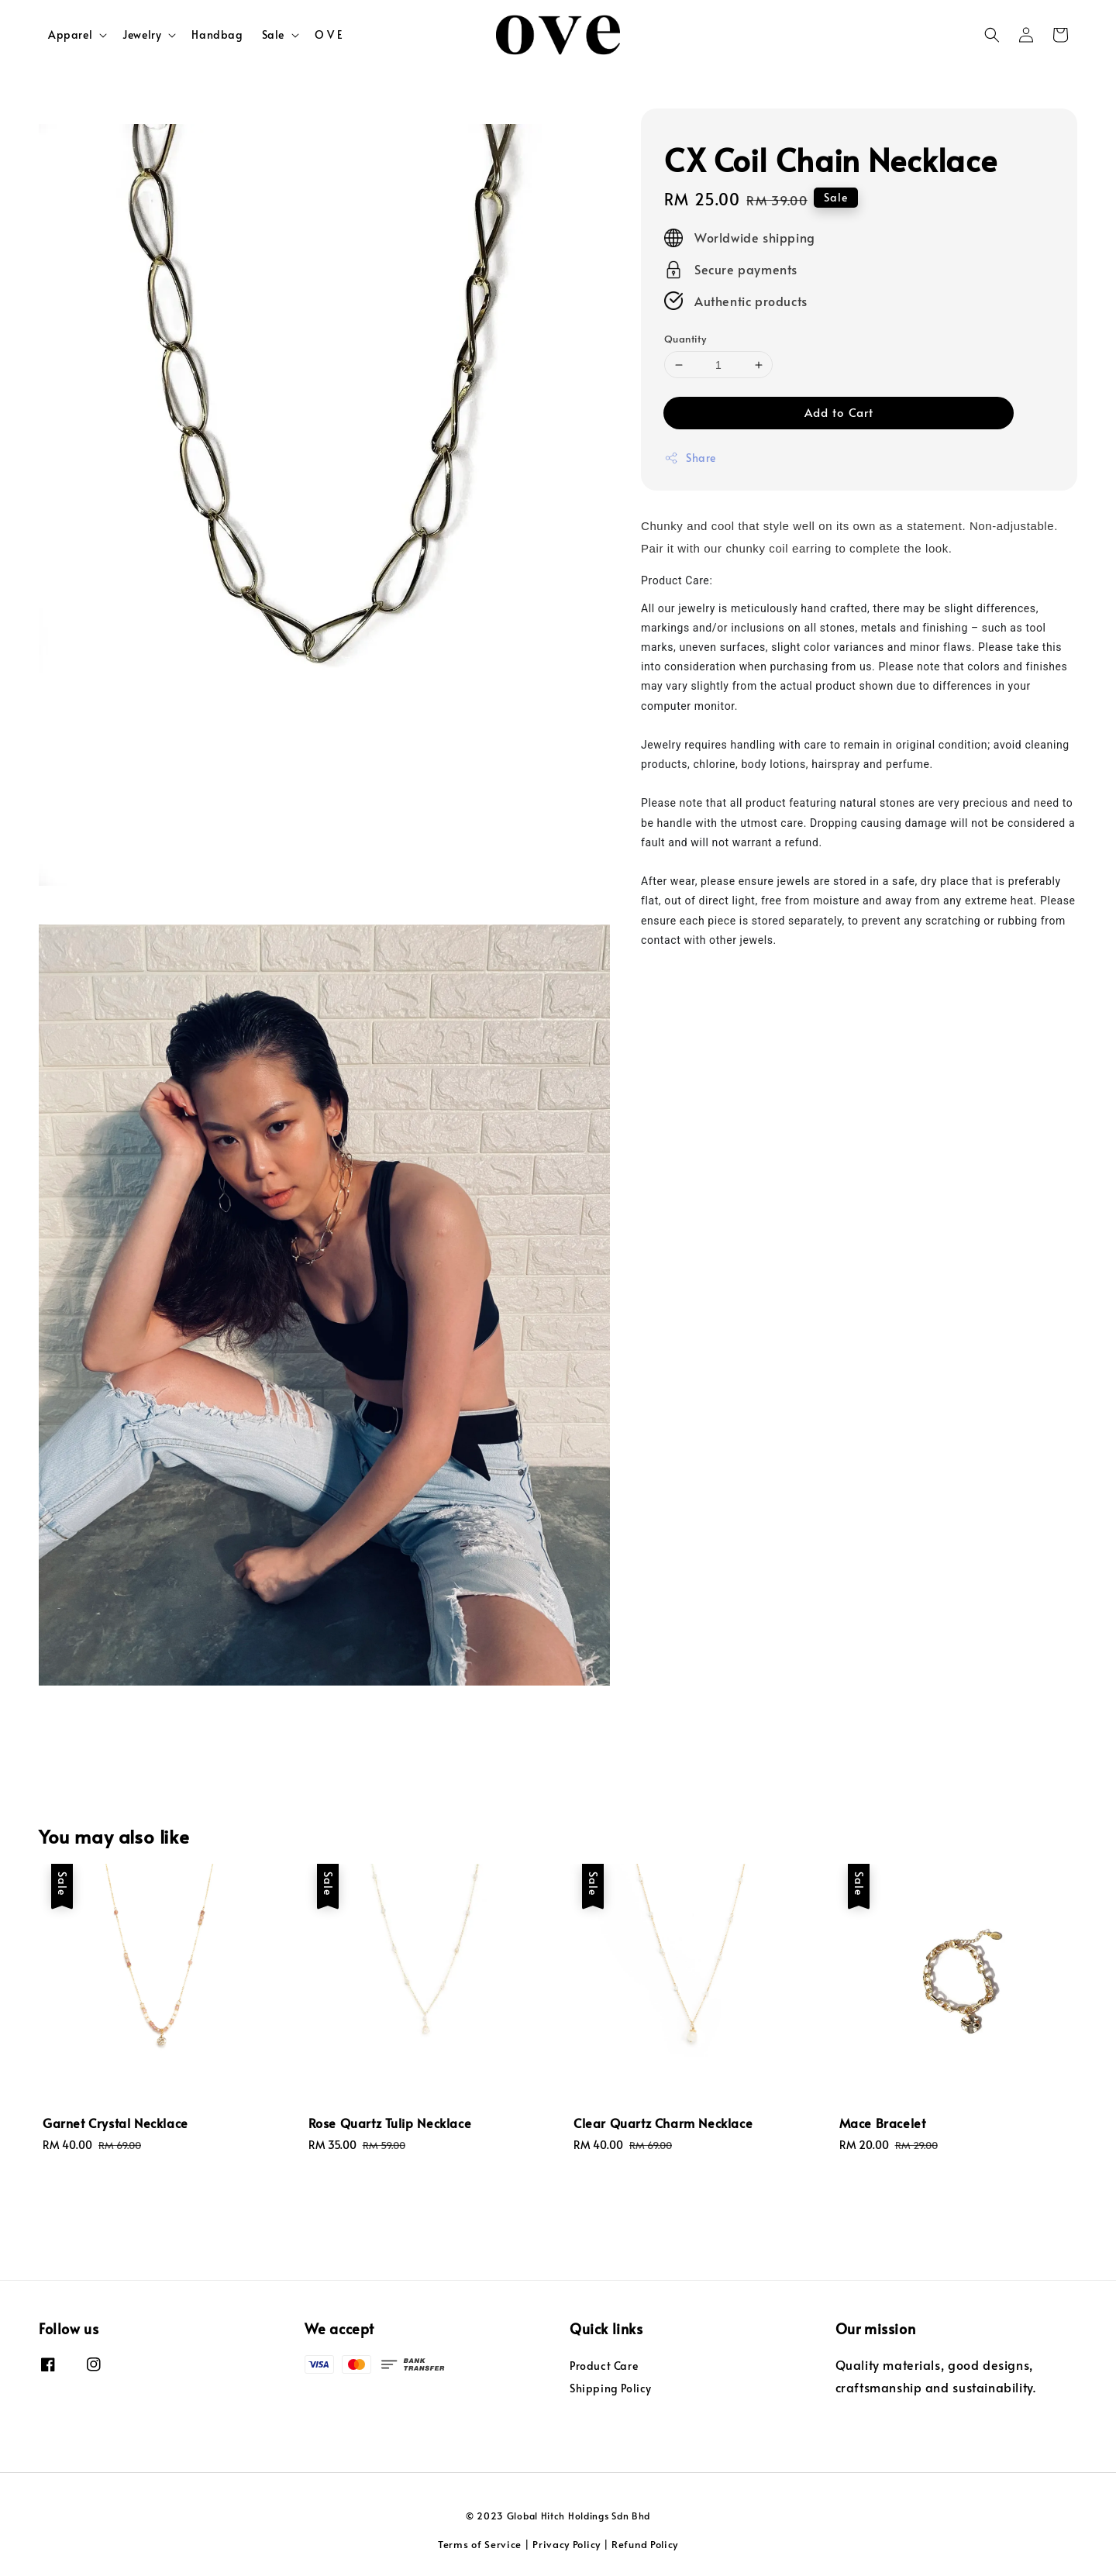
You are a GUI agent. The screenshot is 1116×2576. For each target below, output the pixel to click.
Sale (273, 35)
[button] (992, 35)
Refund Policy (644, 2544)
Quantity (685, 339)
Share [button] (690, 457)
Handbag (217, 34)
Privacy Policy (566, 2544)
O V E (329, 34)
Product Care (604, 2366)
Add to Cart (838, 412)
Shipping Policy (611, 2388)
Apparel (70, 35)
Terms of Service (480, 2544)
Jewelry (141, 35)
